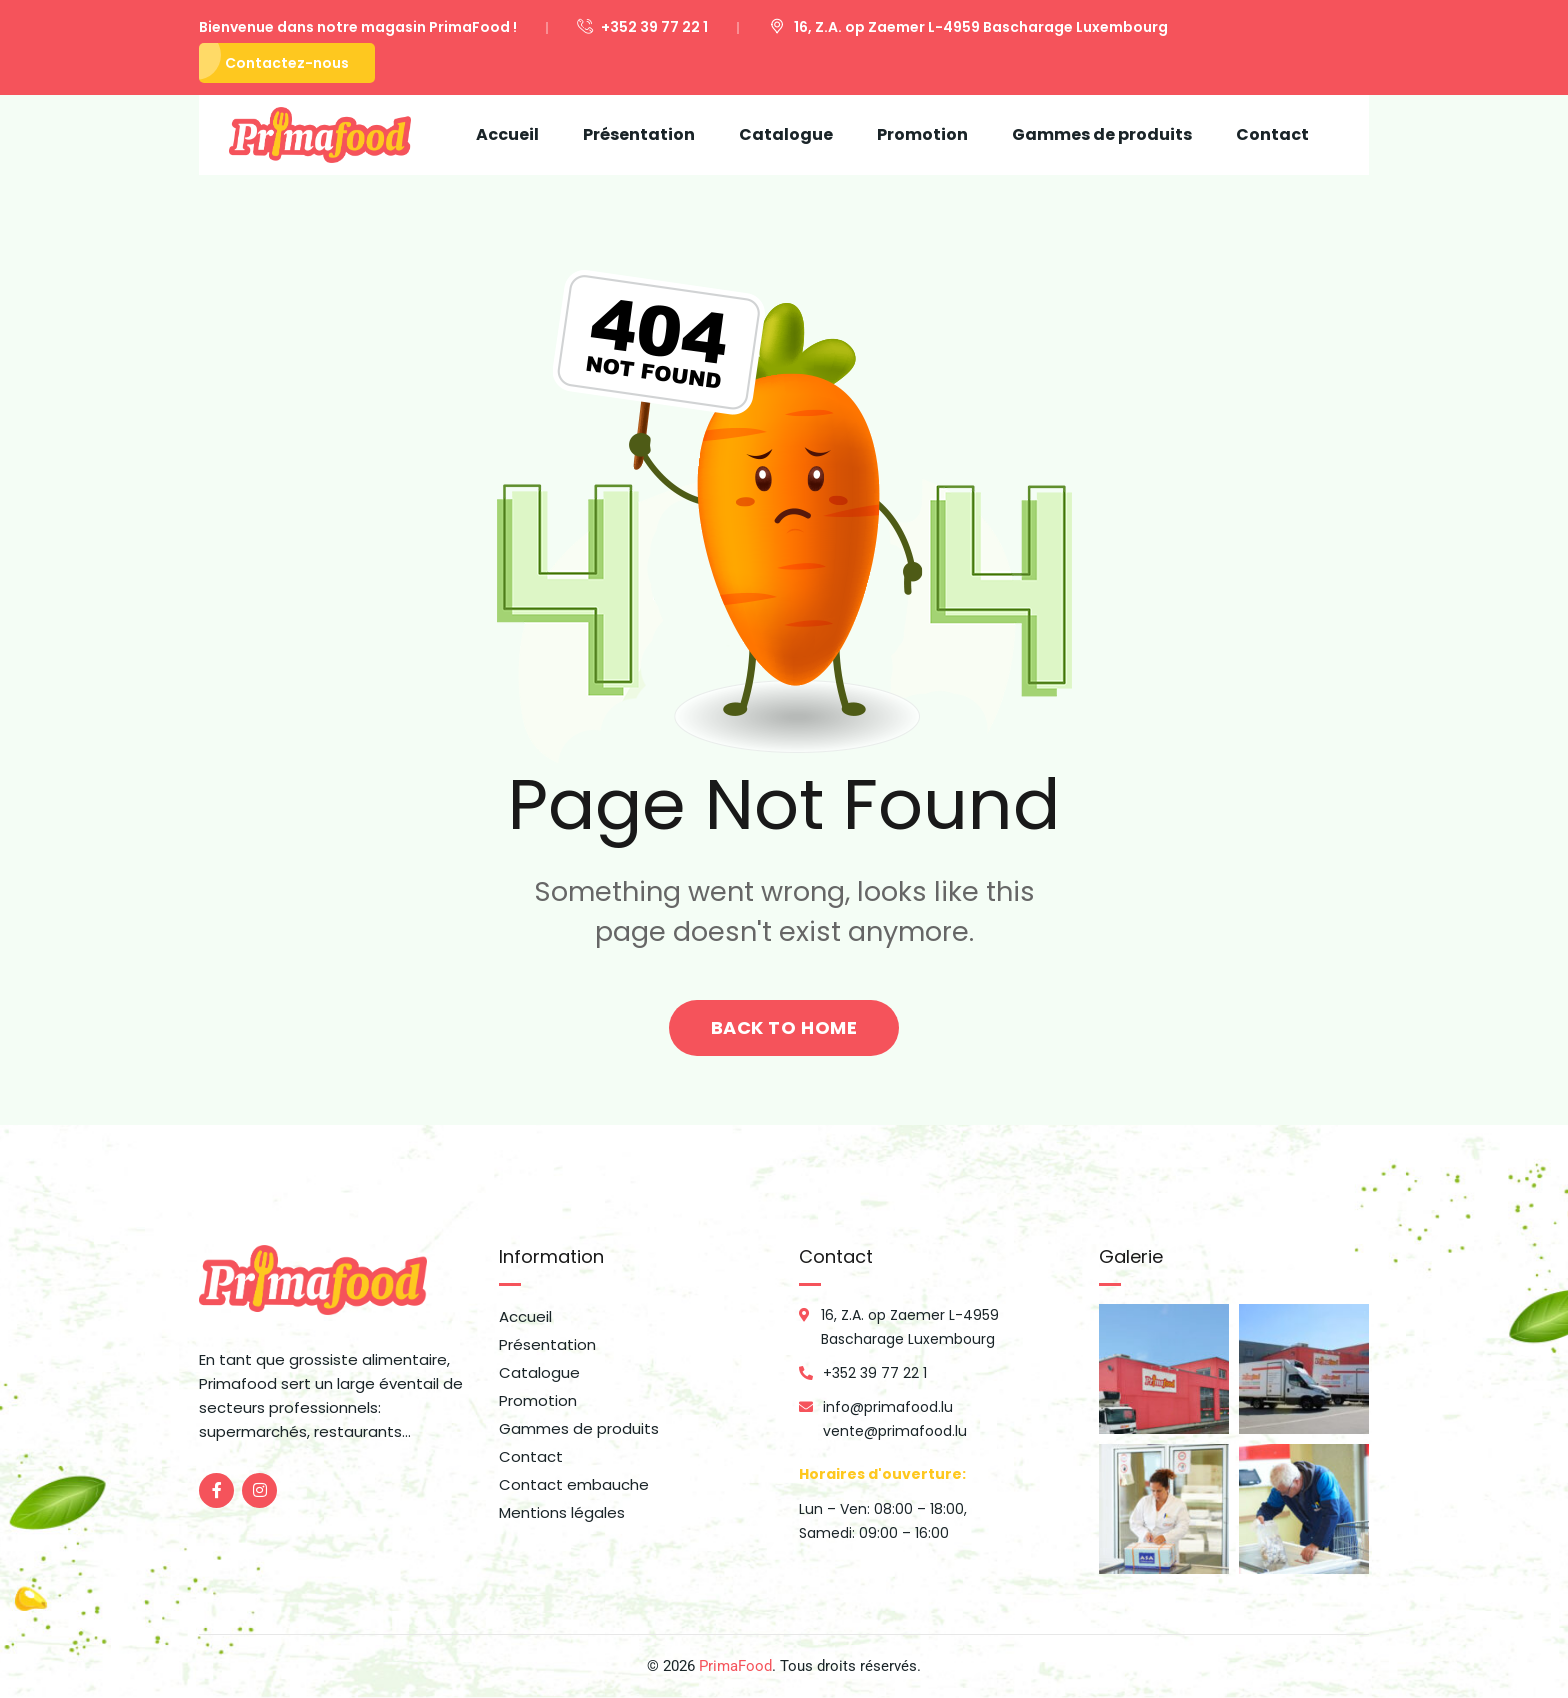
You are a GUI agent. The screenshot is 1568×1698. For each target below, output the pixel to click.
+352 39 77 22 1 (642, 27)
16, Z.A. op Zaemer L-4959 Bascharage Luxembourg (968, 27)
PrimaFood (735, 1666)
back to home (784, 1027)
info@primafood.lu (888, 1407)
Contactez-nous (287, 63)
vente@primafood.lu (895, 1431)
